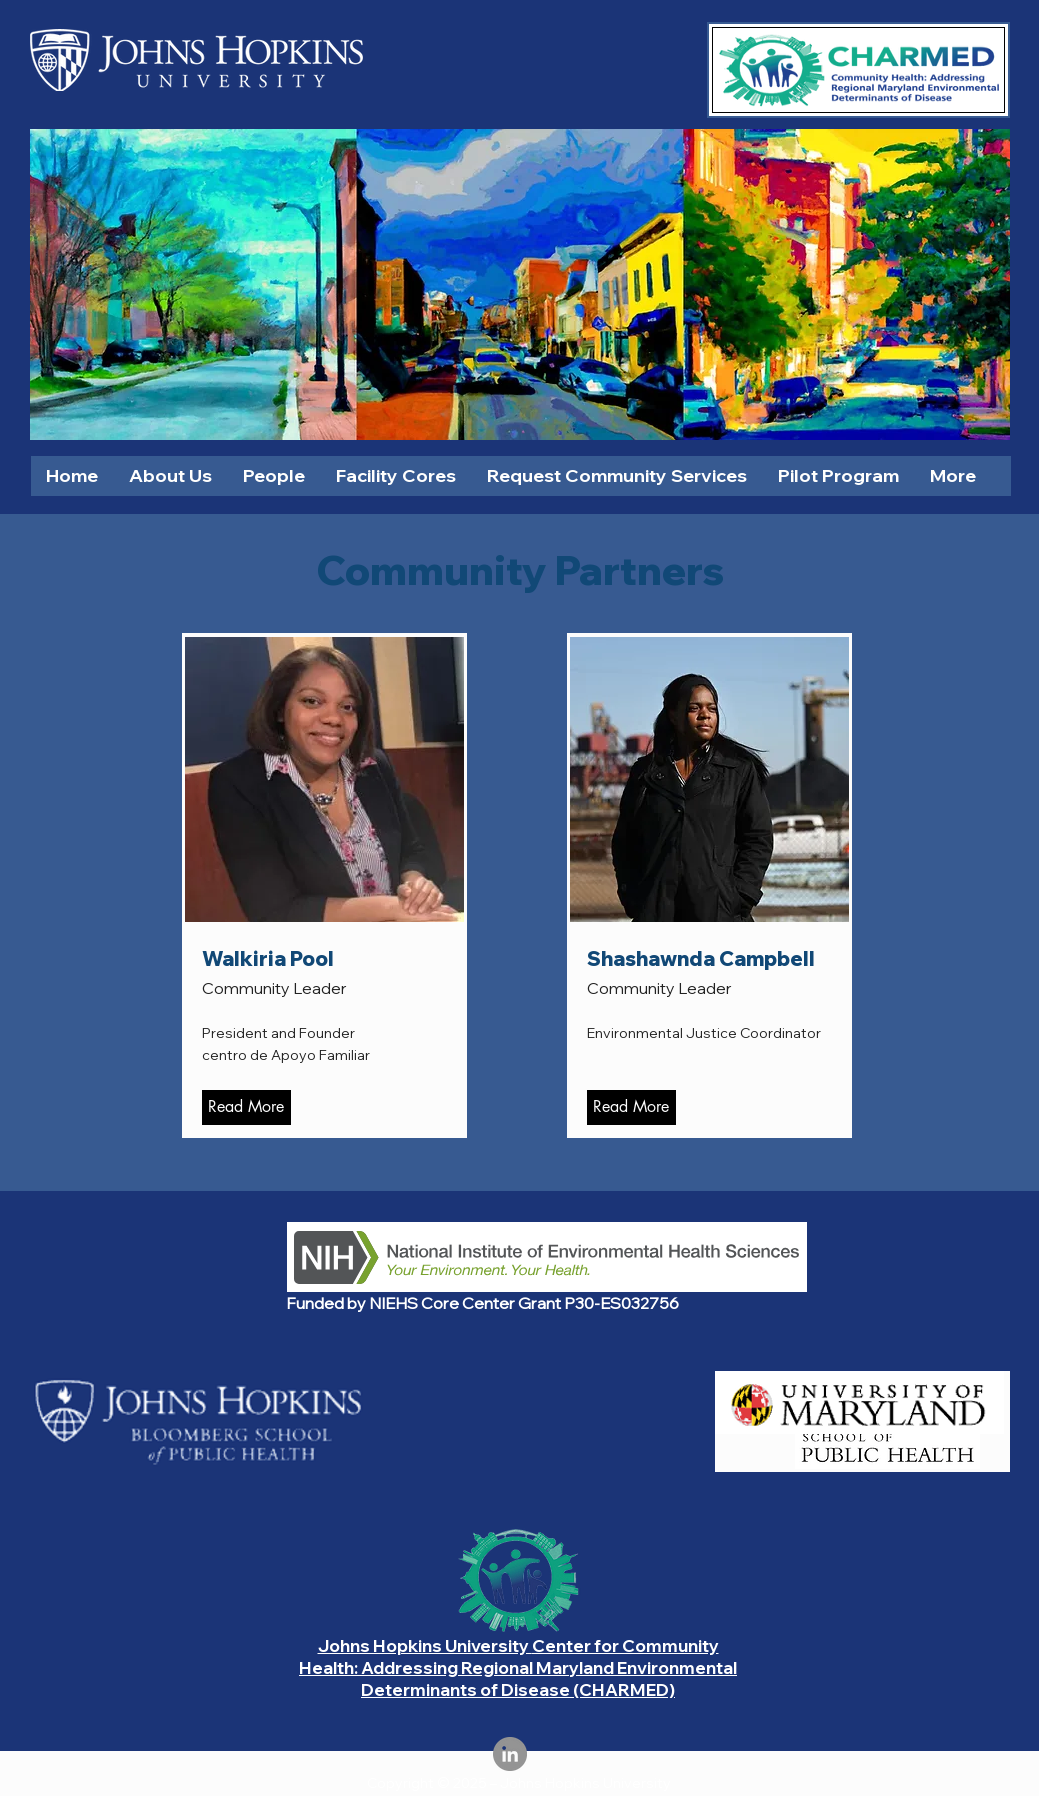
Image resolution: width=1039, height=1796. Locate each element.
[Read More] (246, 1107)
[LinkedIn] (510, 1754)
